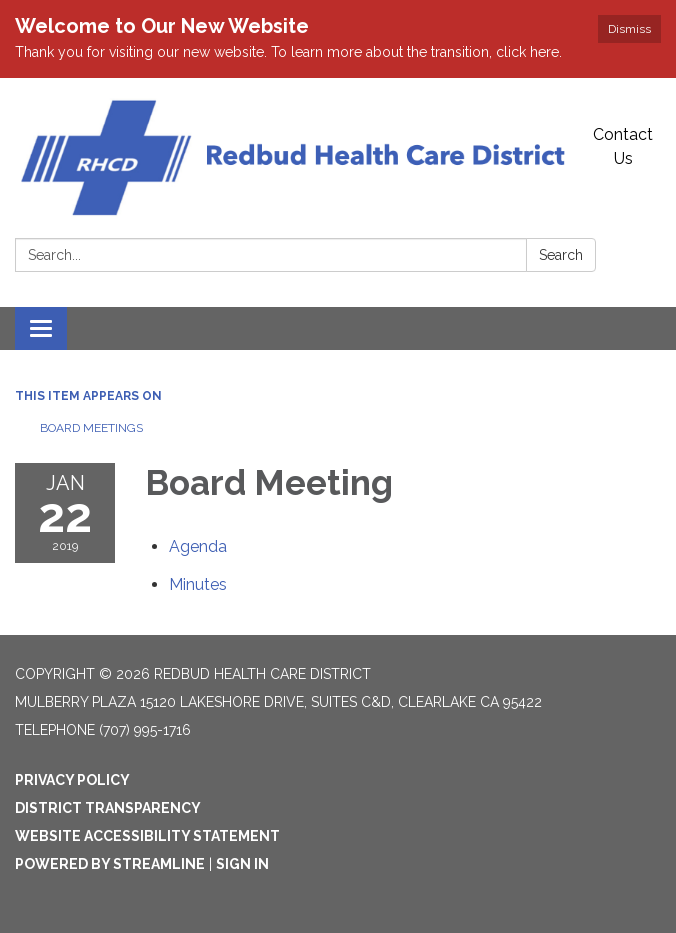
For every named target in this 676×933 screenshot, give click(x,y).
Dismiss (629, 29)
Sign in (242, 864)
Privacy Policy (72, 780)
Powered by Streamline (110, 864)
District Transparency (108, 808)
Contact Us (623, 146)
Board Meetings (91, 428)
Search (561, 255)
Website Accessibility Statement (147, 836)
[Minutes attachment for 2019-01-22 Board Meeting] (198, 584)
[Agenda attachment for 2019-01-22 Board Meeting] (198, 546)
